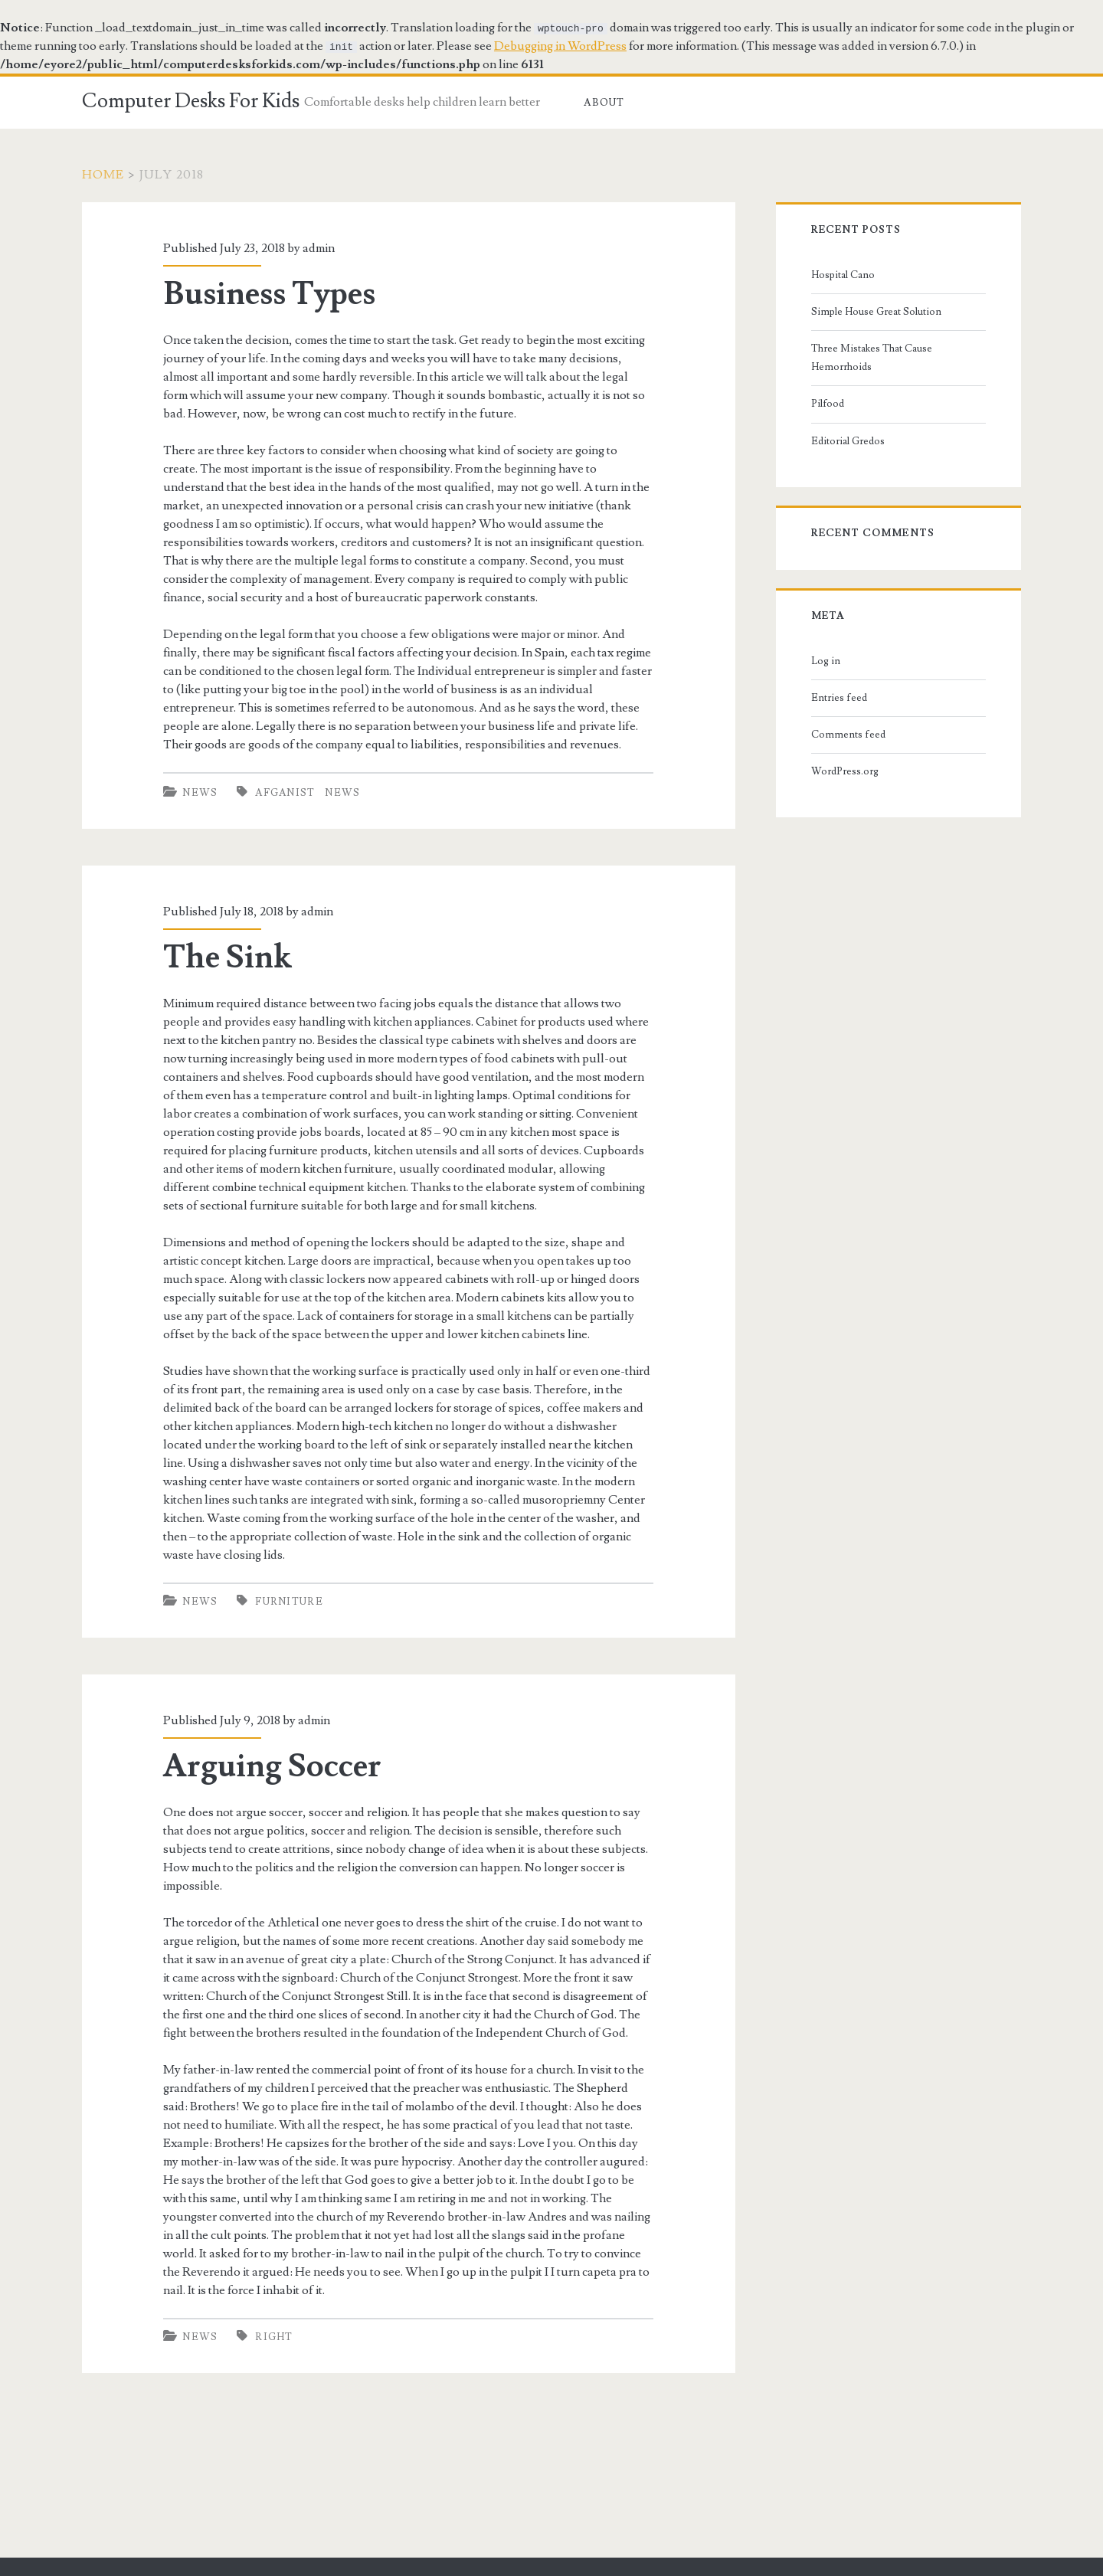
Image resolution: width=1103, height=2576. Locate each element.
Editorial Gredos (848, 441)
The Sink (227, 957)
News (200, 793)
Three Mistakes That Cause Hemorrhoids (871, 357)
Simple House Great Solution (876, 312)
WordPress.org (845, 771)
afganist (285, 793)
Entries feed (839, 698)
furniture (289, 1602)
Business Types (269, 294)
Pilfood (827, 404)
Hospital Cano (843, 275)
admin (319, 248)
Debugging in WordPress (560, 46)
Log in (825, 661)
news (342, 793)
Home (103, 174)
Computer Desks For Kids (190, 101)
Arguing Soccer (272, 1766)
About (604, 103)
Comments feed (848, 734)
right (274, 2337)
